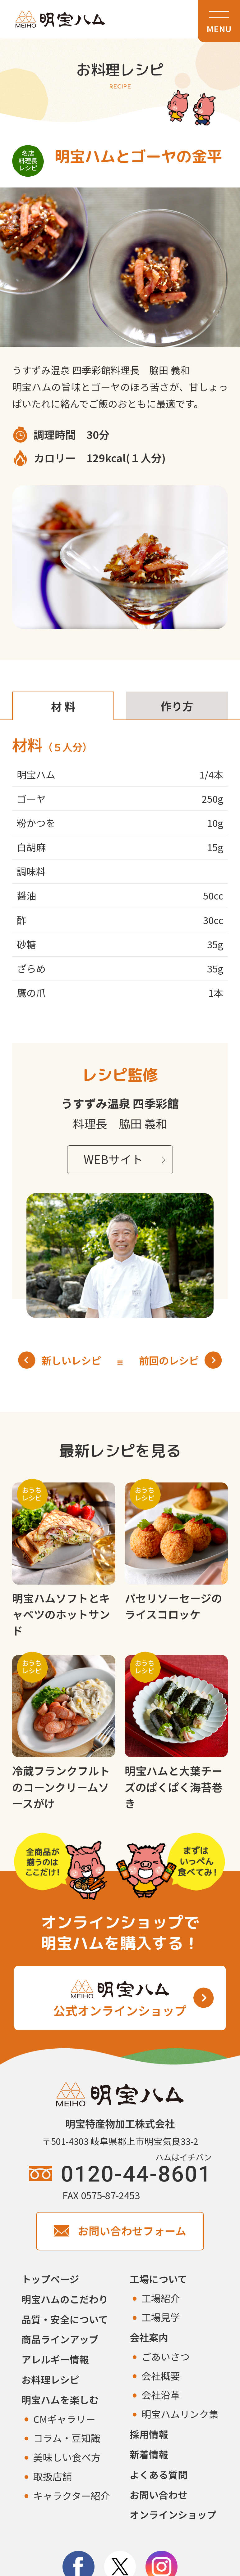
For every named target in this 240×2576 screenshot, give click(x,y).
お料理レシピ (50, 2379)
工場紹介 (160, 2298)
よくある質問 (158, 2474)
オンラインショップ (173, 2514)
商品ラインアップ (60, 2339)
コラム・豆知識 (66, 2438)
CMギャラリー (64, 2419)
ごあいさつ (165, 2356)
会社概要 (160, 2376)
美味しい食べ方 (67, 2457)
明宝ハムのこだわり (64, 2299)
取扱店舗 (52, 2476)
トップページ (50, 2279)
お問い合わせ (158, 2495)
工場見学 (160, 2317)
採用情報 (149, 2434)
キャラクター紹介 (71, 2495)
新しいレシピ (59, 1360)
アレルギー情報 (55, 2359)
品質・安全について (64, 2319)
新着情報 (149, 2454)
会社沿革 (160, 2395)
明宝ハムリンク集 (180, 2414)
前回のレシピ (180, 1360)
